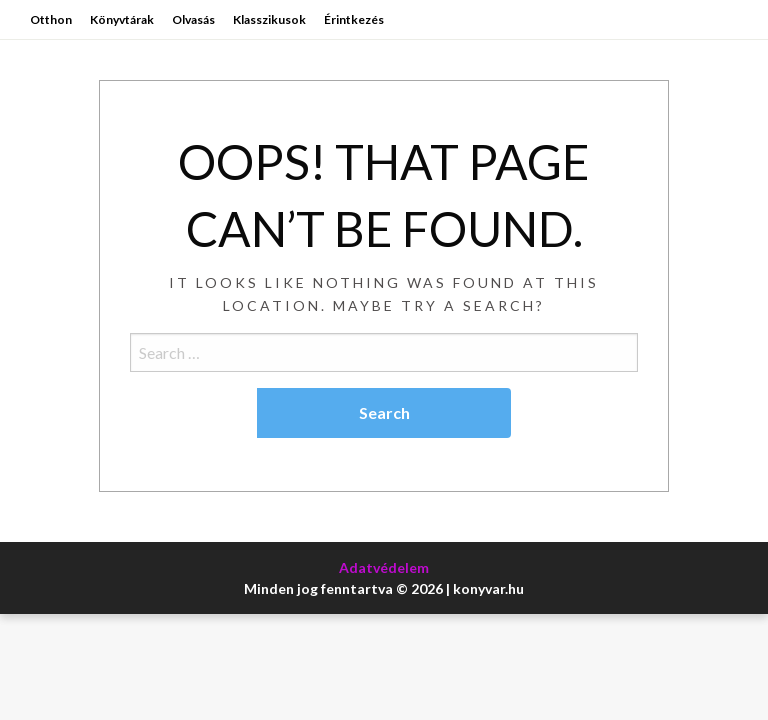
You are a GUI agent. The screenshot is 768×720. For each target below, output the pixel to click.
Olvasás (193, 19)
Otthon (51, 19)
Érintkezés (354, 19)
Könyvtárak (122, 19)
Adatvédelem (384, 567)
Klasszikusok (269, 19)
